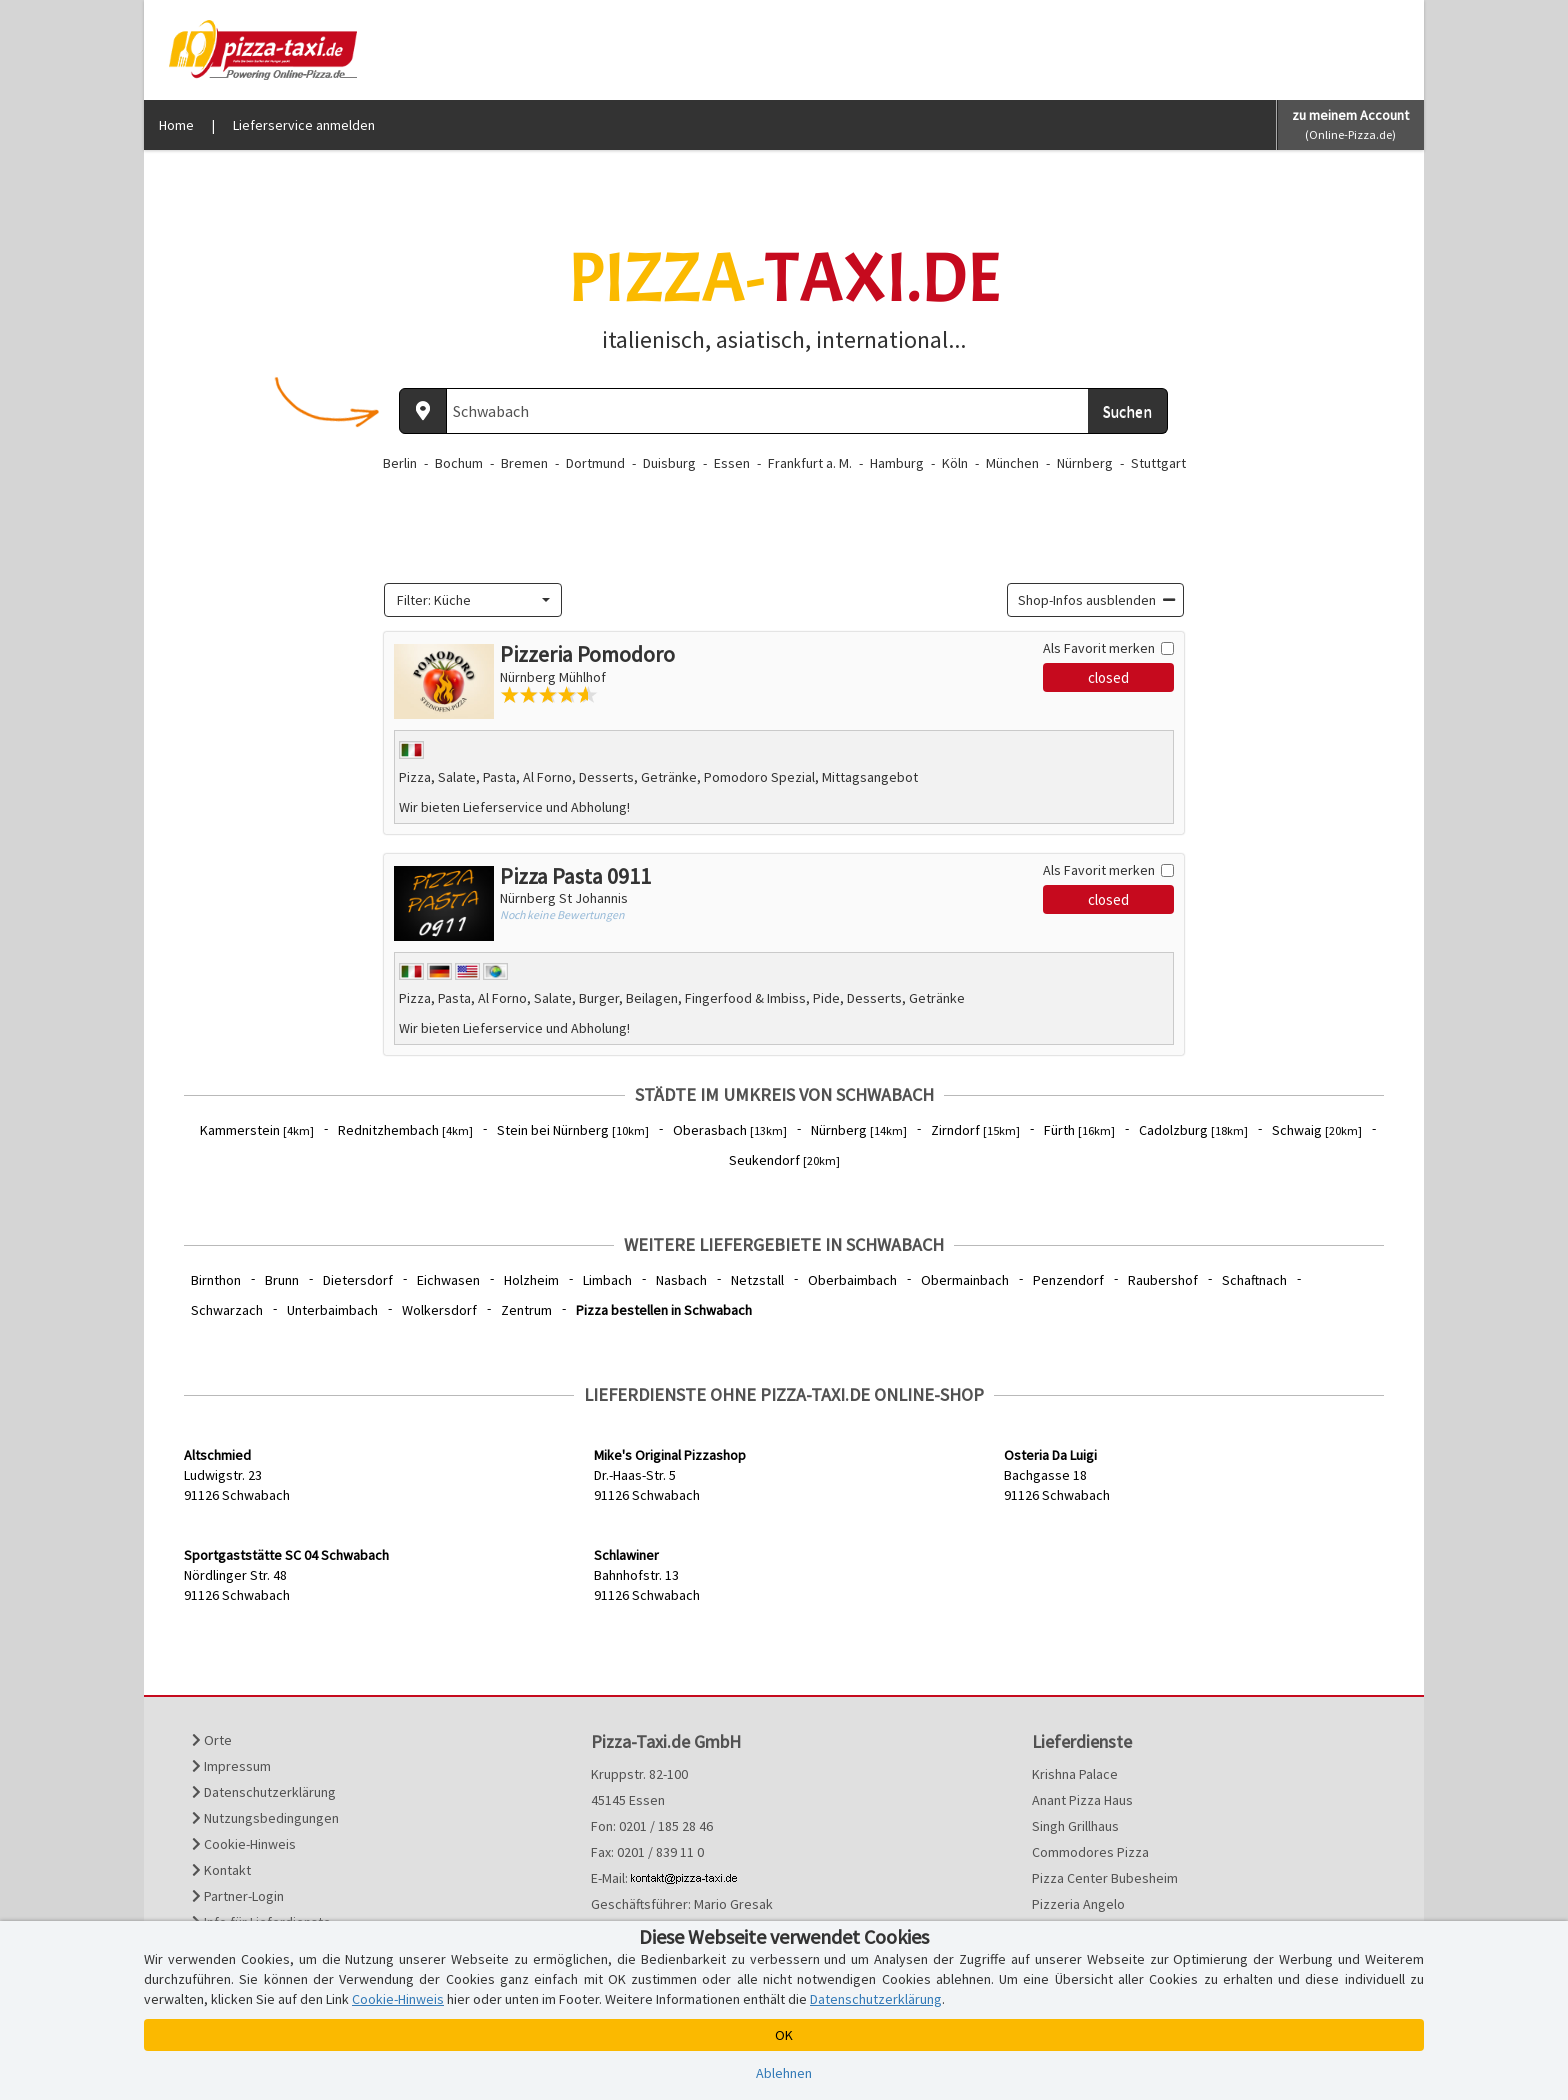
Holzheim (531, 1280)
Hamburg (897, 463)
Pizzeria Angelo (1078, 1904)
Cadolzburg (1193, 1130)
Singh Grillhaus (1075, 1826)
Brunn (282, 1280)
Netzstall (757, 1280)
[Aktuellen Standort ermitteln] (423, 411)
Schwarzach (227, 1310)
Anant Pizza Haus (1082, 1800)
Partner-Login (238, 1896)
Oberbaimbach (852, 1280)
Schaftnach (1254, 1280)
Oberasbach (730, 1130)
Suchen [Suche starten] (1127, 411)
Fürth (1079, 1130)
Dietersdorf (358, 1280)
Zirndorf (975, 1130)
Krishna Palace (1075, 1774)
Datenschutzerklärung (264, 1792)
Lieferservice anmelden (304, 125)
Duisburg (669, 463)
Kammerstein (257, 1130)
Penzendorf (1068, 1280)
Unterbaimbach (332, 1310)
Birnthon (216, 1280)
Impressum (231, 1766)
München (1012, 463)
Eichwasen (448, 1280)
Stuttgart (1158, 463)
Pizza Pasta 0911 (575, 876)
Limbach (607, 1280)
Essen (732, 463)
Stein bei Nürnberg (573, 1130)
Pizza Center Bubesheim (1105, 1878)
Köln (955, 463)
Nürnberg (1085, 463)
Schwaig (1317, 1130)
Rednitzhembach (405, 1130)
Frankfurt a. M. (810, 463)
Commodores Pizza (1090, 1852)
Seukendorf (784, 1160)
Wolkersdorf (439, 1310)
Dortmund (595, 463)
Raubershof (1163, 1280)
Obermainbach (965, 1280)
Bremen (524, 463)
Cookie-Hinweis (244, 1844)
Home (176, 125)
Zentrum (526, 1310)
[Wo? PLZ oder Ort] (767, 411)
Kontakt (221, 1870)
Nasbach (681, 1280)
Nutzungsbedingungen (265, 1818)
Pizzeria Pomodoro (587, 654)
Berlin (400, 463)
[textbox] (467, 600)
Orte (212, 1740)
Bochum (459, 463)
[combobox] (473, 600)
